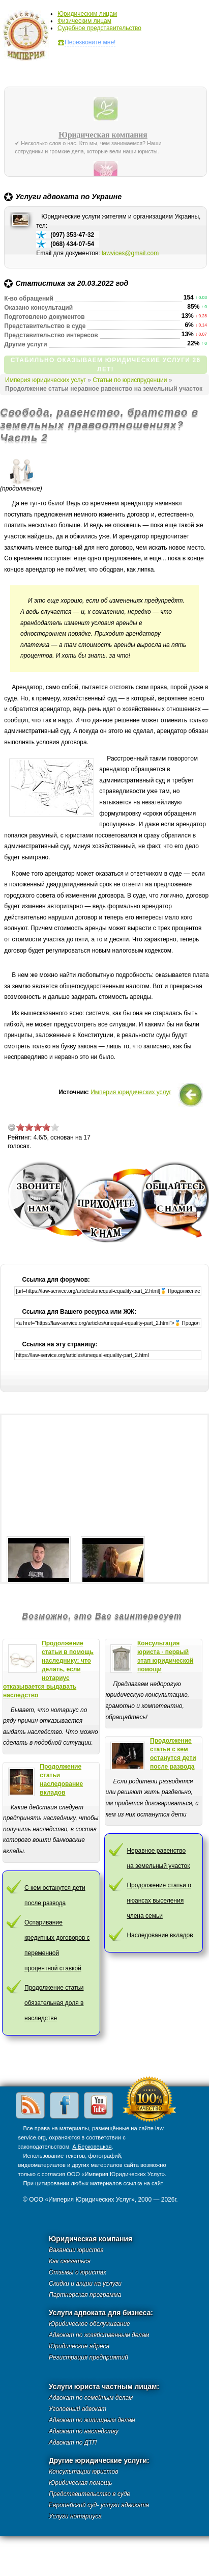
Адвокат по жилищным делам (92, 2420)
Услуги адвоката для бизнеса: (101, 2313)
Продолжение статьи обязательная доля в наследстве (53, 2003)
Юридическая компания (102, 135)
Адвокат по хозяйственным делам (99, 2335)
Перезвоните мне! (90, 42)
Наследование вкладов (160, 1935)
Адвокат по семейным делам (91, 2397)
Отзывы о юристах (77, 2272)
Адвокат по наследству (83, 2431)
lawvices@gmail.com (130, 253)
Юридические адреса (79, 2346)
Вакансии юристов (76, 2250)
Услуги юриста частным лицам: (104, 2387)
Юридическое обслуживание (89, 2323)
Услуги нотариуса (75, 2516)
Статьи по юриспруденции (130, 380)
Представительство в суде (89, 2494)
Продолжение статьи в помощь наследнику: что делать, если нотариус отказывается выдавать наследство (48, 1669)
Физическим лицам (84, 20)
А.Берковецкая (91, 2147)
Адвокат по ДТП (73, 2442)
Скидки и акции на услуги (85, 2283)
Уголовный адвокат (77, 2408)
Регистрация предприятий (88, 2357)
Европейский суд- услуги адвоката (99, 2505)
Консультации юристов (83, 2471)
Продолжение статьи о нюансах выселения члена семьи (159, 1900)
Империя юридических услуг (28, 38)
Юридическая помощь (80, 2482)
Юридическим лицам (87, 13)
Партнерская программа (85, 2294)
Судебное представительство (99, 28)
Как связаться (70, 2261)
